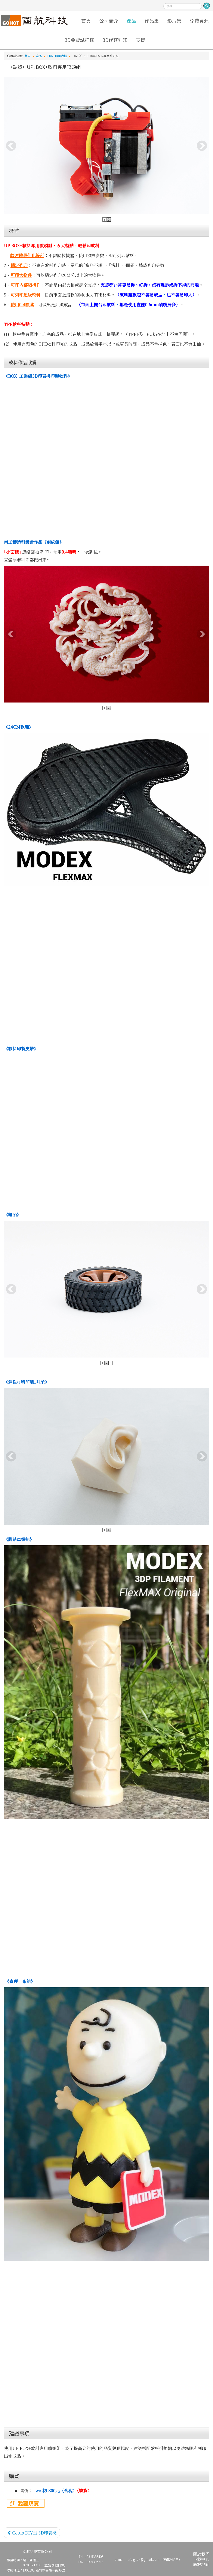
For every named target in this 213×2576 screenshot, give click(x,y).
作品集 (152, 20)
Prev (11, 146)
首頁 (86, 20)
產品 (131, 20)
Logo (34, 20)
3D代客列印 (115, 39)
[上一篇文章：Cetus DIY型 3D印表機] (32, 2532)
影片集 (174, 20)
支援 (140, 39)
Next (202, 146)
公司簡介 (108, 20)
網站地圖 (201, 2564)
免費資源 (199, 20)
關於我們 (201, 2554)
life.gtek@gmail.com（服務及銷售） (155, 2559)
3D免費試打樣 (79, 39)
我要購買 (28, 2503)
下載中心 (201, 2559)
